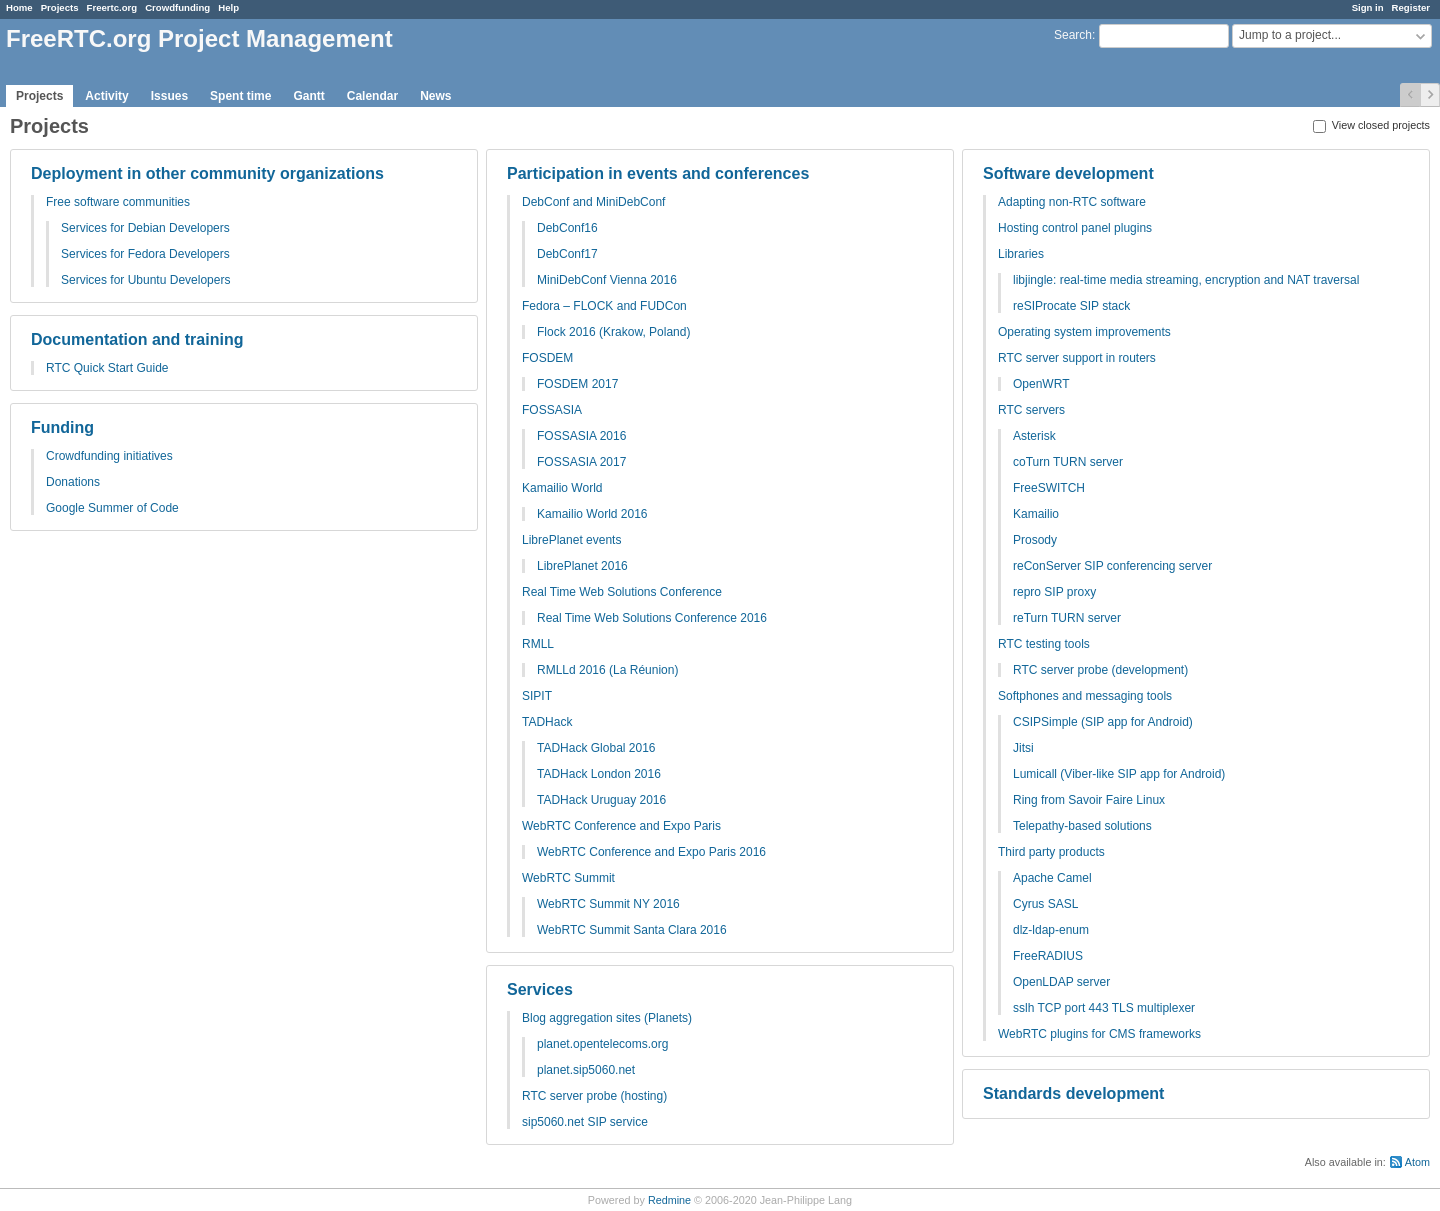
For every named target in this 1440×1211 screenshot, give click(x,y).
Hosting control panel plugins (1075, 228)
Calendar (372, 96)
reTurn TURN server (1067, 618)
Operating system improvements (1084, 332)
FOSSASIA (552, 410)
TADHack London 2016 (599, 774)
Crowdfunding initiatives (109, 456)
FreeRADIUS (1048, 956)
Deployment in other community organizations (207, 173)
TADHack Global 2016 (596, 748)
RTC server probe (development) (1100, 670)
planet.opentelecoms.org (602, 1044)
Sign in (1368, 7)
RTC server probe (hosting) (594, 1096)
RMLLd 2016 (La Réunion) (607, 670)
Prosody (1035, 540)
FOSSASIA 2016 (581, 436)
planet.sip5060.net (586, 1070)
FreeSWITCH (1049, 488)
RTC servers (1031, 410)
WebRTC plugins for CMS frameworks (1099, 1034)
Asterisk (1034, 436)
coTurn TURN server (1068, 462)
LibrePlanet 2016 (582, 566)
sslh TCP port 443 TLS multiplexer (1104, 1008)
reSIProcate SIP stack (1071, 306)
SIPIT (537, 696)
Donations (73, 482)
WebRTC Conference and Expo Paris (621, 826)
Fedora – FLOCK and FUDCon (604, 306)
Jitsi (1023, 748)
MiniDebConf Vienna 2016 (607, 280)
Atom (1417, 1162)
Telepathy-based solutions (1082, 826)
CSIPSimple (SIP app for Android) (1103, 722)
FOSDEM (547, 358)
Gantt (308, 96)
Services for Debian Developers (145, 228)
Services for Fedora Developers (145, 254)
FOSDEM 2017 (577, 384)
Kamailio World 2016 (592, 514)
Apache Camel (1052, 878)
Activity (106, 96)
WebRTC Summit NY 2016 (608, 904)
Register (1411, 7)
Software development (1068, 173)
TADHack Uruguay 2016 (601, 800)
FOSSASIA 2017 (581, 462)
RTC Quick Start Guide (107, 368)
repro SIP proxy (1054, 592)
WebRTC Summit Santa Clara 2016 (632, 930)
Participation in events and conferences (658, 173)
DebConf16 (567, 228)
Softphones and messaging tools (1085, 696)
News (435, 96)
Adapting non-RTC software (1072, 202)
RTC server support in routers (1077, 358)
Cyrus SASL (1045, 904)
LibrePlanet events (571, 540)
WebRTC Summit (568, 878)
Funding (62, 427)
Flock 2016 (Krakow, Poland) (613, 332)
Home (19, 7)
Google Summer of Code (112, 508)
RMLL (538, 644)
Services (540, 989)
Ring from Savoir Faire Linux (1089, 800)
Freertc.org (112, 7)
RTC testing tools (1044, 644)
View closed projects (1371, 125)
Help (228, 7)
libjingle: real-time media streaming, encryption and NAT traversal (1186, 280)
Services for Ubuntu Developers (145, 280)
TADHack (547, 722)
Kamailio (1036, 514)
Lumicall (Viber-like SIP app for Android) (1119, 774)
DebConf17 (567, 254)
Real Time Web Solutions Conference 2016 (652, 618)
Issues (169, 96)
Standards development (1073, 1093)
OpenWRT (1041, 384)
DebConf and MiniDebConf (593, 202)
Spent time (240, 96)
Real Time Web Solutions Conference (622, 592)
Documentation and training (137, 339)
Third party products (1051, 852)
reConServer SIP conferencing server (1112, 566)
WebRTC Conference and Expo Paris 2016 (651, 852)
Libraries (1021, 254)
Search (1073, 35)
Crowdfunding (177, 7)
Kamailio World (562, 488)
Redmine (669, 1200)
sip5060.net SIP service (585, 1122)
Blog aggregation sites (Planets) (607, 1018)
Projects (60, 7)
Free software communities (118, 202)
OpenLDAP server (1061, 982)
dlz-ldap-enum (1051, 930)
